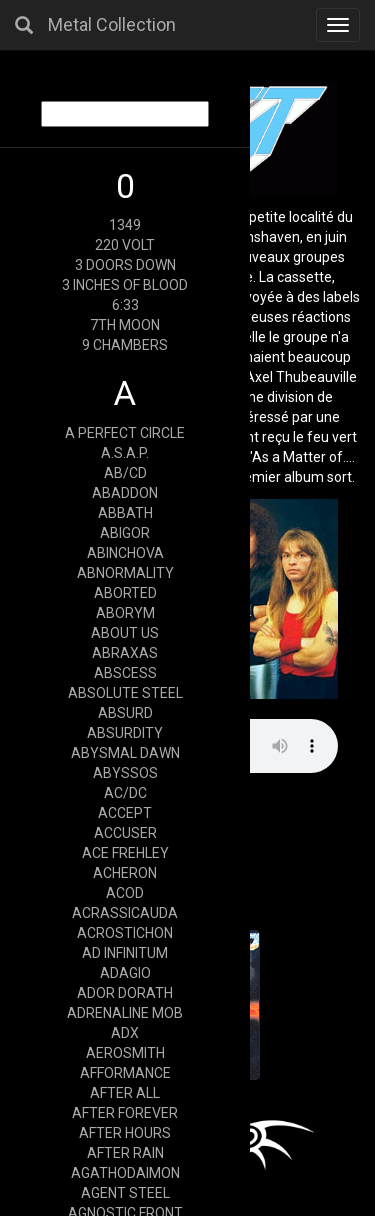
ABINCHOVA (125, 553)
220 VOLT (125, 245)
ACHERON (125, 873)
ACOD (125, 893)
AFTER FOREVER (125, 1113)
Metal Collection (112, 24)
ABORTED (125, 593)
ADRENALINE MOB (125, 1013)
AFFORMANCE (125, 1073)
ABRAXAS (125, 653)
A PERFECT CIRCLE (125, 433)
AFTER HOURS (125, 1133)
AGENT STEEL (125, 1193)
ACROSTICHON (125, 933)
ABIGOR (125, 533)
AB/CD (125, 473)
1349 (125, 225)
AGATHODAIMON (125, 1173)
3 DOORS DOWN (125, 265)
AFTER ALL (125, 1093)
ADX (125, 1033)
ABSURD (125, 713)
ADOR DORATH (125, 993)
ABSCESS (125, 673)
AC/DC (125, 793)
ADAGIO (125, 973)
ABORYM (125, 613)
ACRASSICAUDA (125, 913)
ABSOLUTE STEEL (125, 693)
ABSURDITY (125, 733)
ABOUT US (125, 633)
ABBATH (125, 513)
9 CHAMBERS (125, 345)
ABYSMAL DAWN (125, 753)
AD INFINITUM (125, 953)
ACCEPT (125, 813)
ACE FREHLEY (125, 853)
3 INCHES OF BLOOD (125, 285)
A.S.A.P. (125, 453)
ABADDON (125, 493)
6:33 (125, 305)
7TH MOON (125, 325)
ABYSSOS (125, 773)
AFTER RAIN (125, 1153)
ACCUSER (125, 833)
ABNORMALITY (125, 573)
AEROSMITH (125, 1053)
